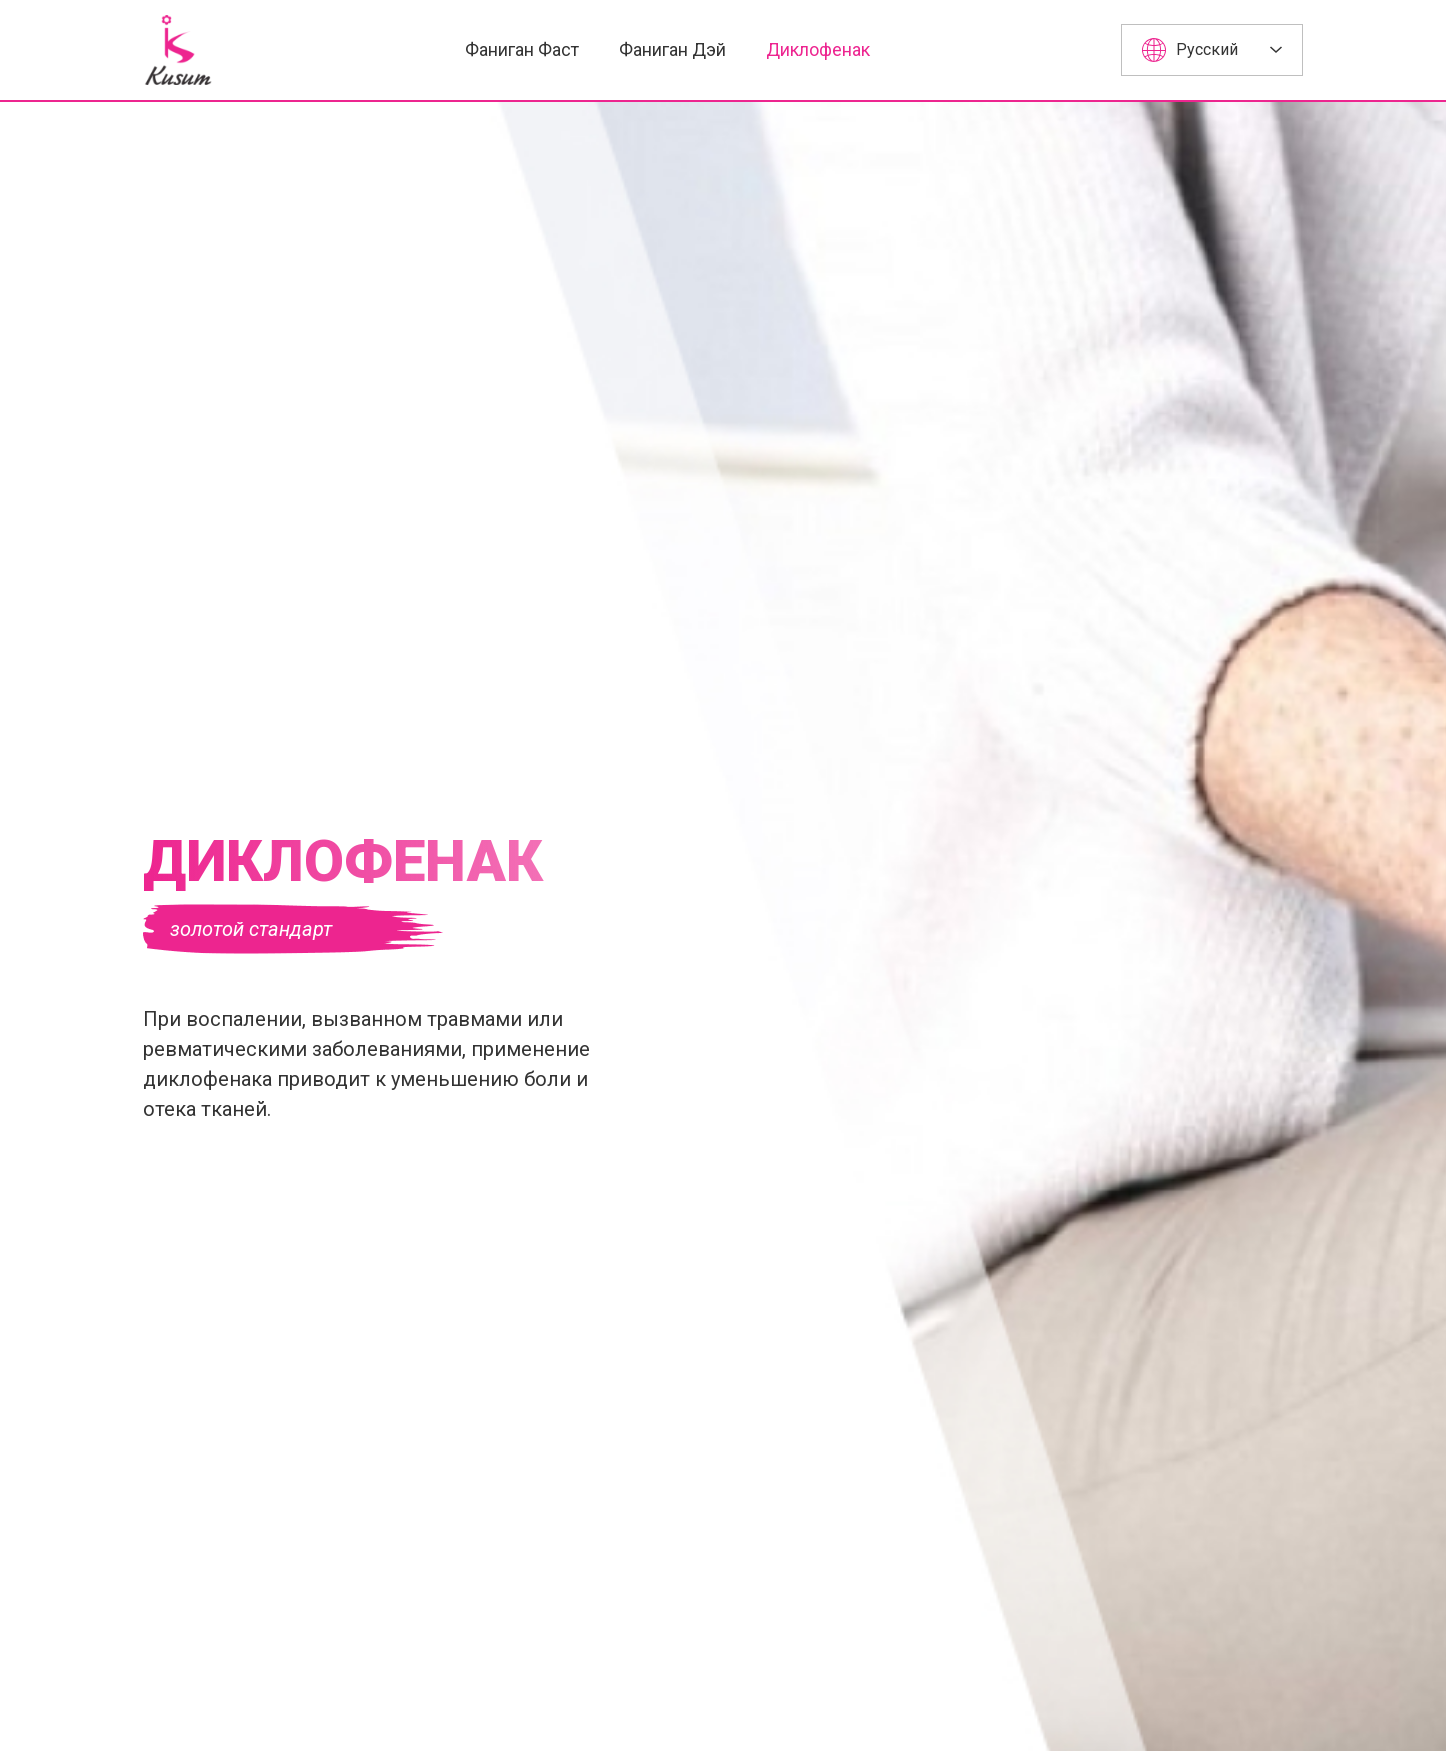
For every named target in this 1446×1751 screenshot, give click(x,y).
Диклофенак (818, 49)
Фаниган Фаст (522, 49)
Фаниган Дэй (672, 49)
